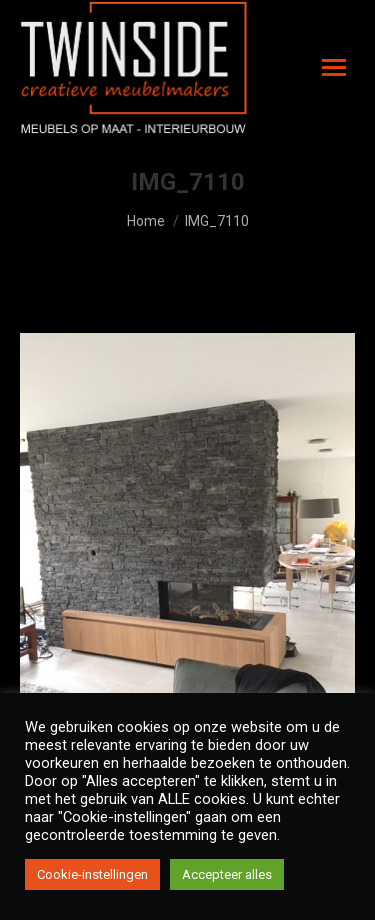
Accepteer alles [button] (227, 874)
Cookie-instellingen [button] (92, 874)
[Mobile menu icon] (334, 67)
